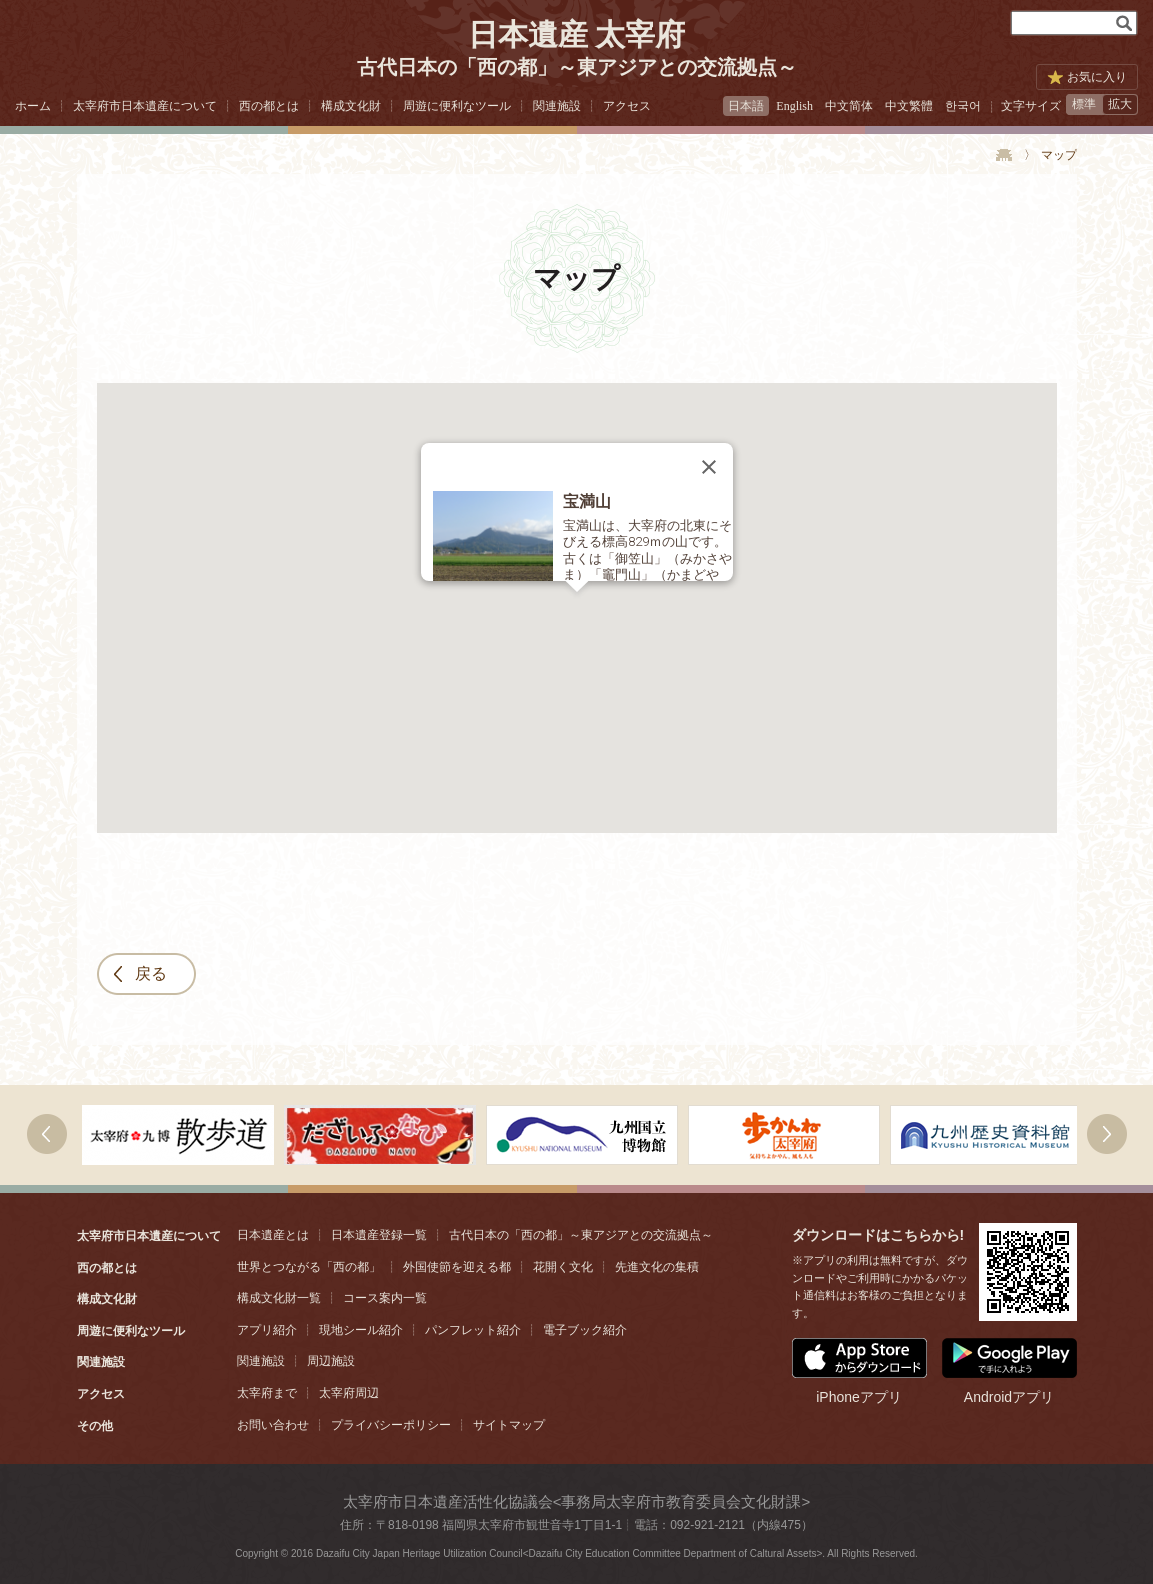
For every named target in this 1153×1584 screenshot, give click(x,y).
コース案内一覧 (385, 1298)
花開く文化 (563, 1267)
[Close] (709, 467)
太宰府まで (267, 1393)
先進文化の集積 (657, 1267)
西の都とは (269, 106)
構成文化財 (351, 106)
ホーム (33, 106)
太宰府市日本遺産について (145, 106)
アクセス (627, 106)
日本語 (746, 106)
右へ (1107, 1134)
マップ (1059, 155)
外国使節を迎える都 (457, 1267)
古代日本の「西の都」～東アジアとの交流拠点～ (581, 1235)
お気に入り (1097, 77)
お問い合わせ (273, 1425)
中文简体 (849, 106)
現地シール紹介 (361, 1330)
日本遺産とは (273, 1235)
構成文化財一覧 (279, 1298)
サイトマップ (509, 1425)
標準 (1084, 104)
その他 (95, 1426)
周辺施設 (331, 1361)
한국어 (963, 106)
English (794, 106)
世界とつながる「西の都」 (309, 1267)
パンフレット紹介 (473, 1330)
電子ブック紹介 (585, 1330)
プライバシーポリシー (391, 1425)
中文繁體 (909, 106)
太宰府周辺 (349, 1393)
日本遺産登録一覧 (379, 1235)
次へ (47, 1134)
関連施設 (557, 106)
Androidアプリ (1009, 1371)
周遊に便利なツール (457, 106)
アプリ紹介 (267, 1330)
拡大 (1120, 104)
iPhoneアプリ (859, 1371)
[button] (577, 604)
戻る (151, 973)
